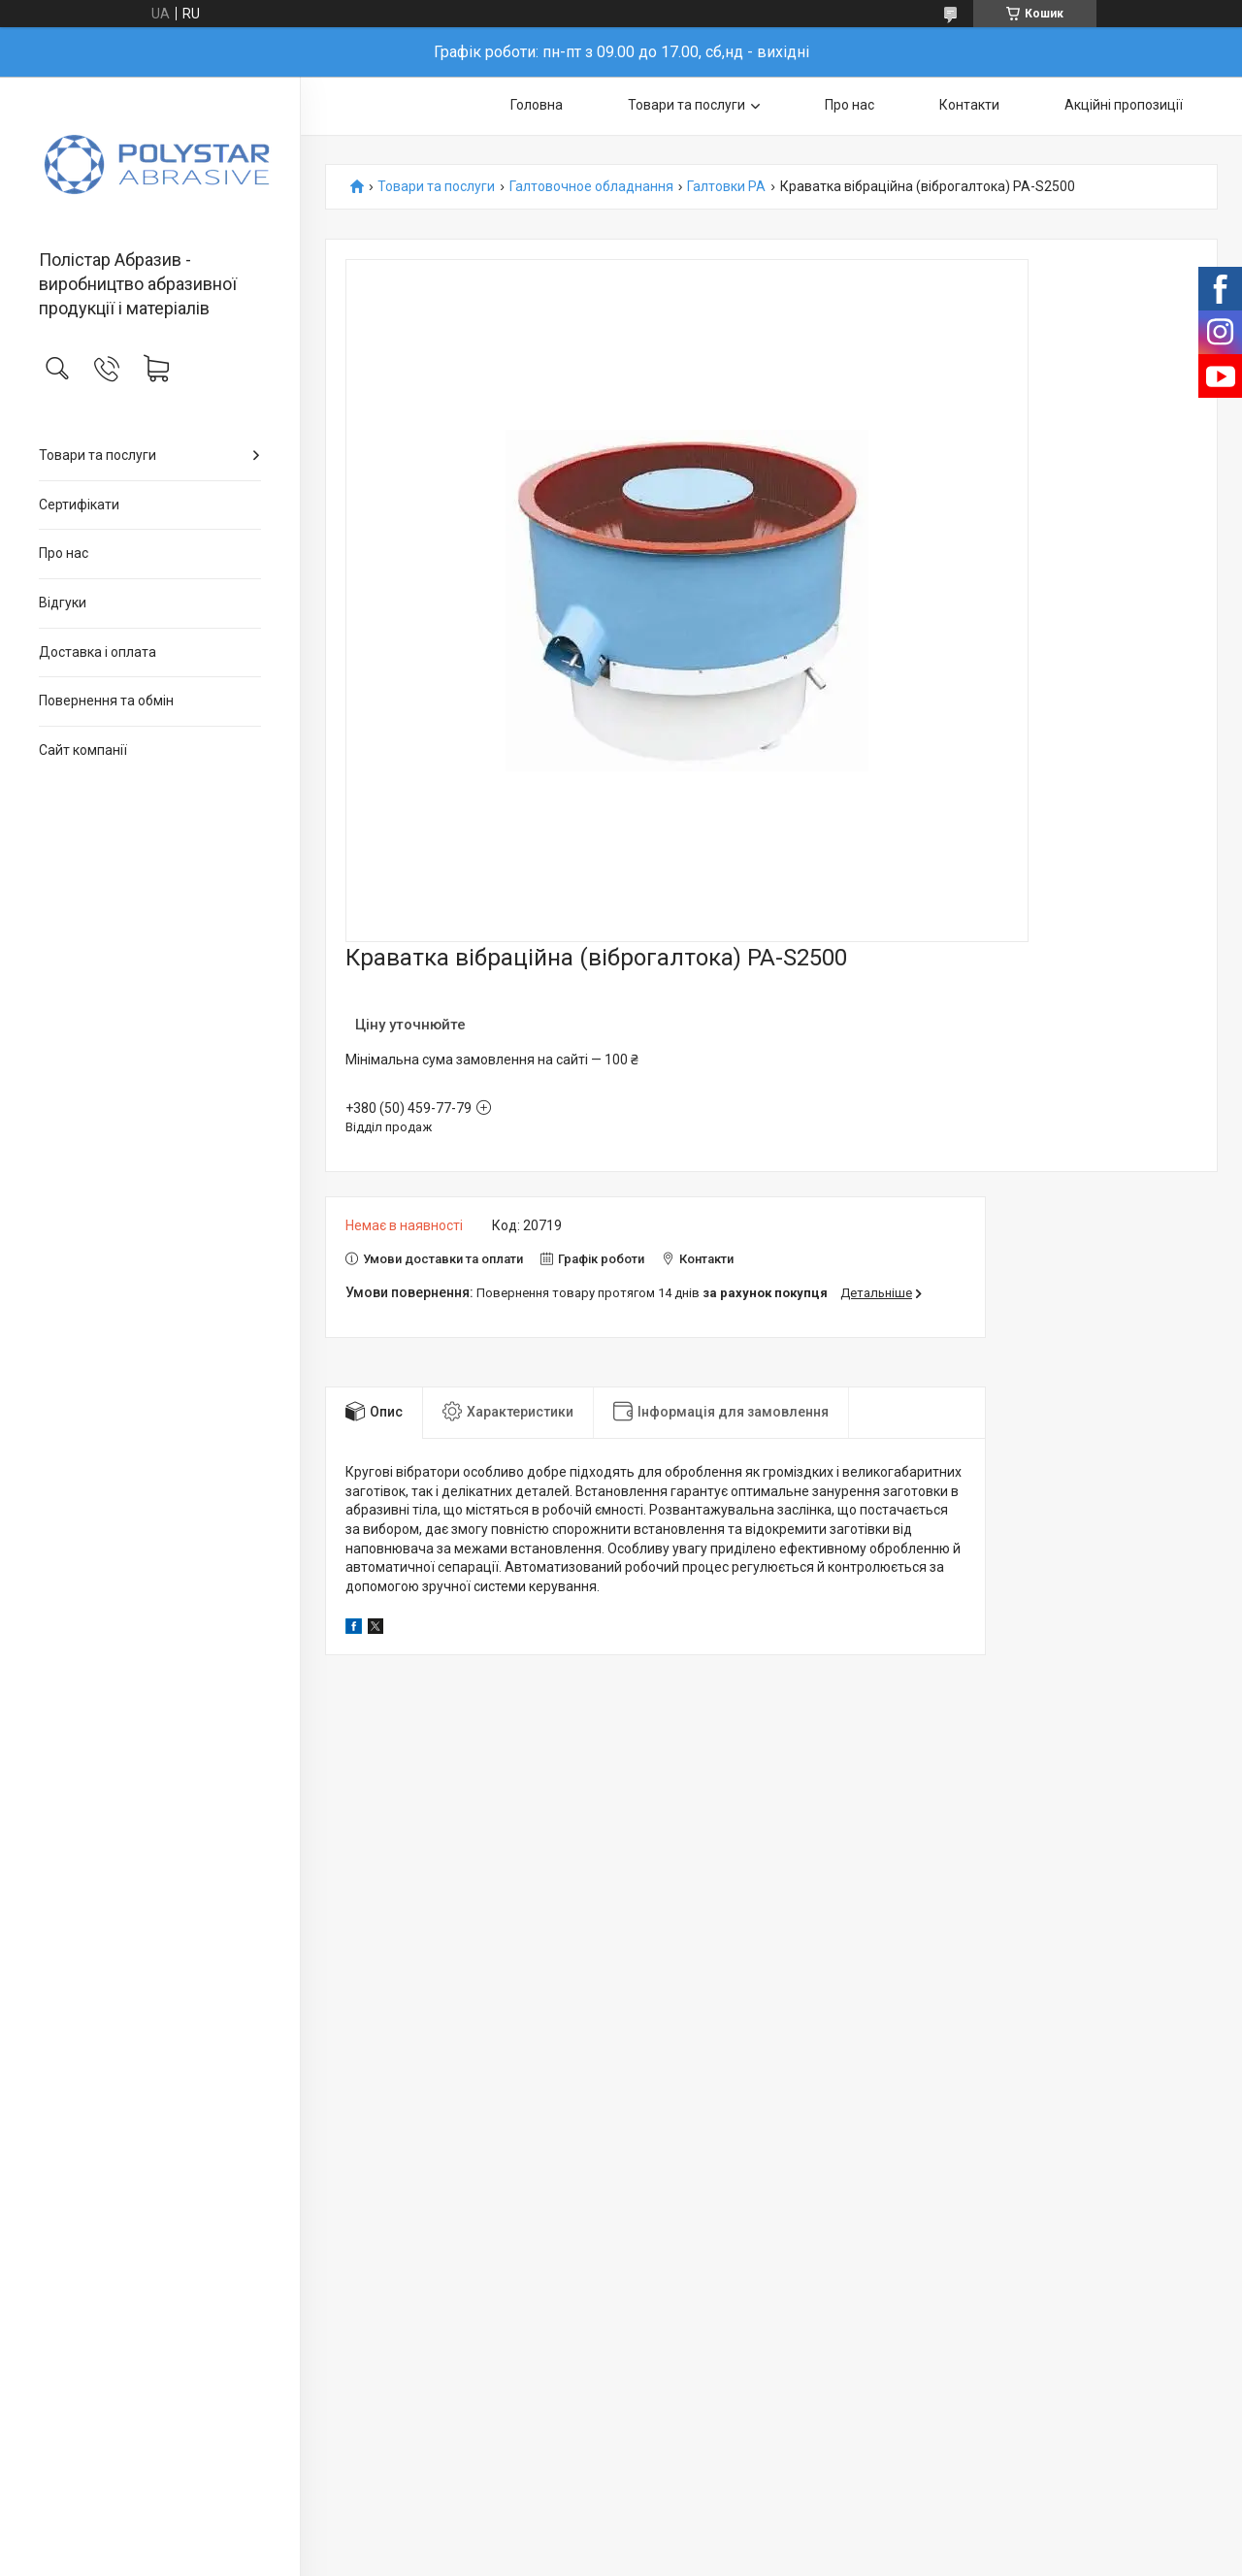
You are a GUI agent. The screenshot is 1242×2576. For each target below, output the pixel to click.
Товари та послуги (97, 455)
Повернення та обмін (106, 700)
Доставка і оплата (97, 652)
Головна (536, 105)
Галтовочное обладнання (591, 186)
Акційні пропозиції (1123, 105)
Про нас (63, 553)
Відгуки (62, 602)
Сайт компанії (83, 750)
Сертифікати (79, 504)
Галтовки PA (726, 186)
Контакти (969, 105)
